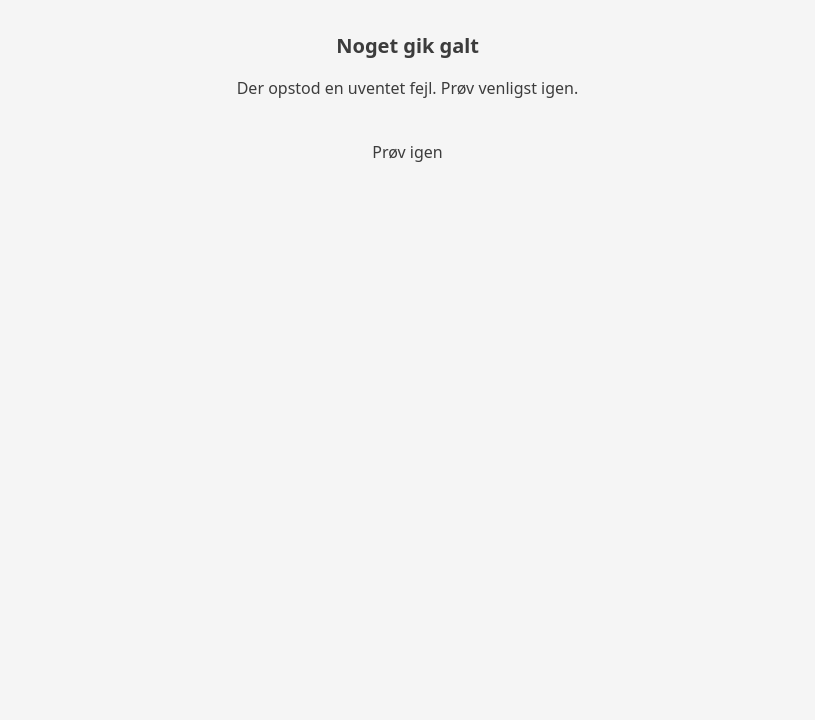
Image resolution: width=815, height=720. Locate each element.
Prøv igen (407, 152)
